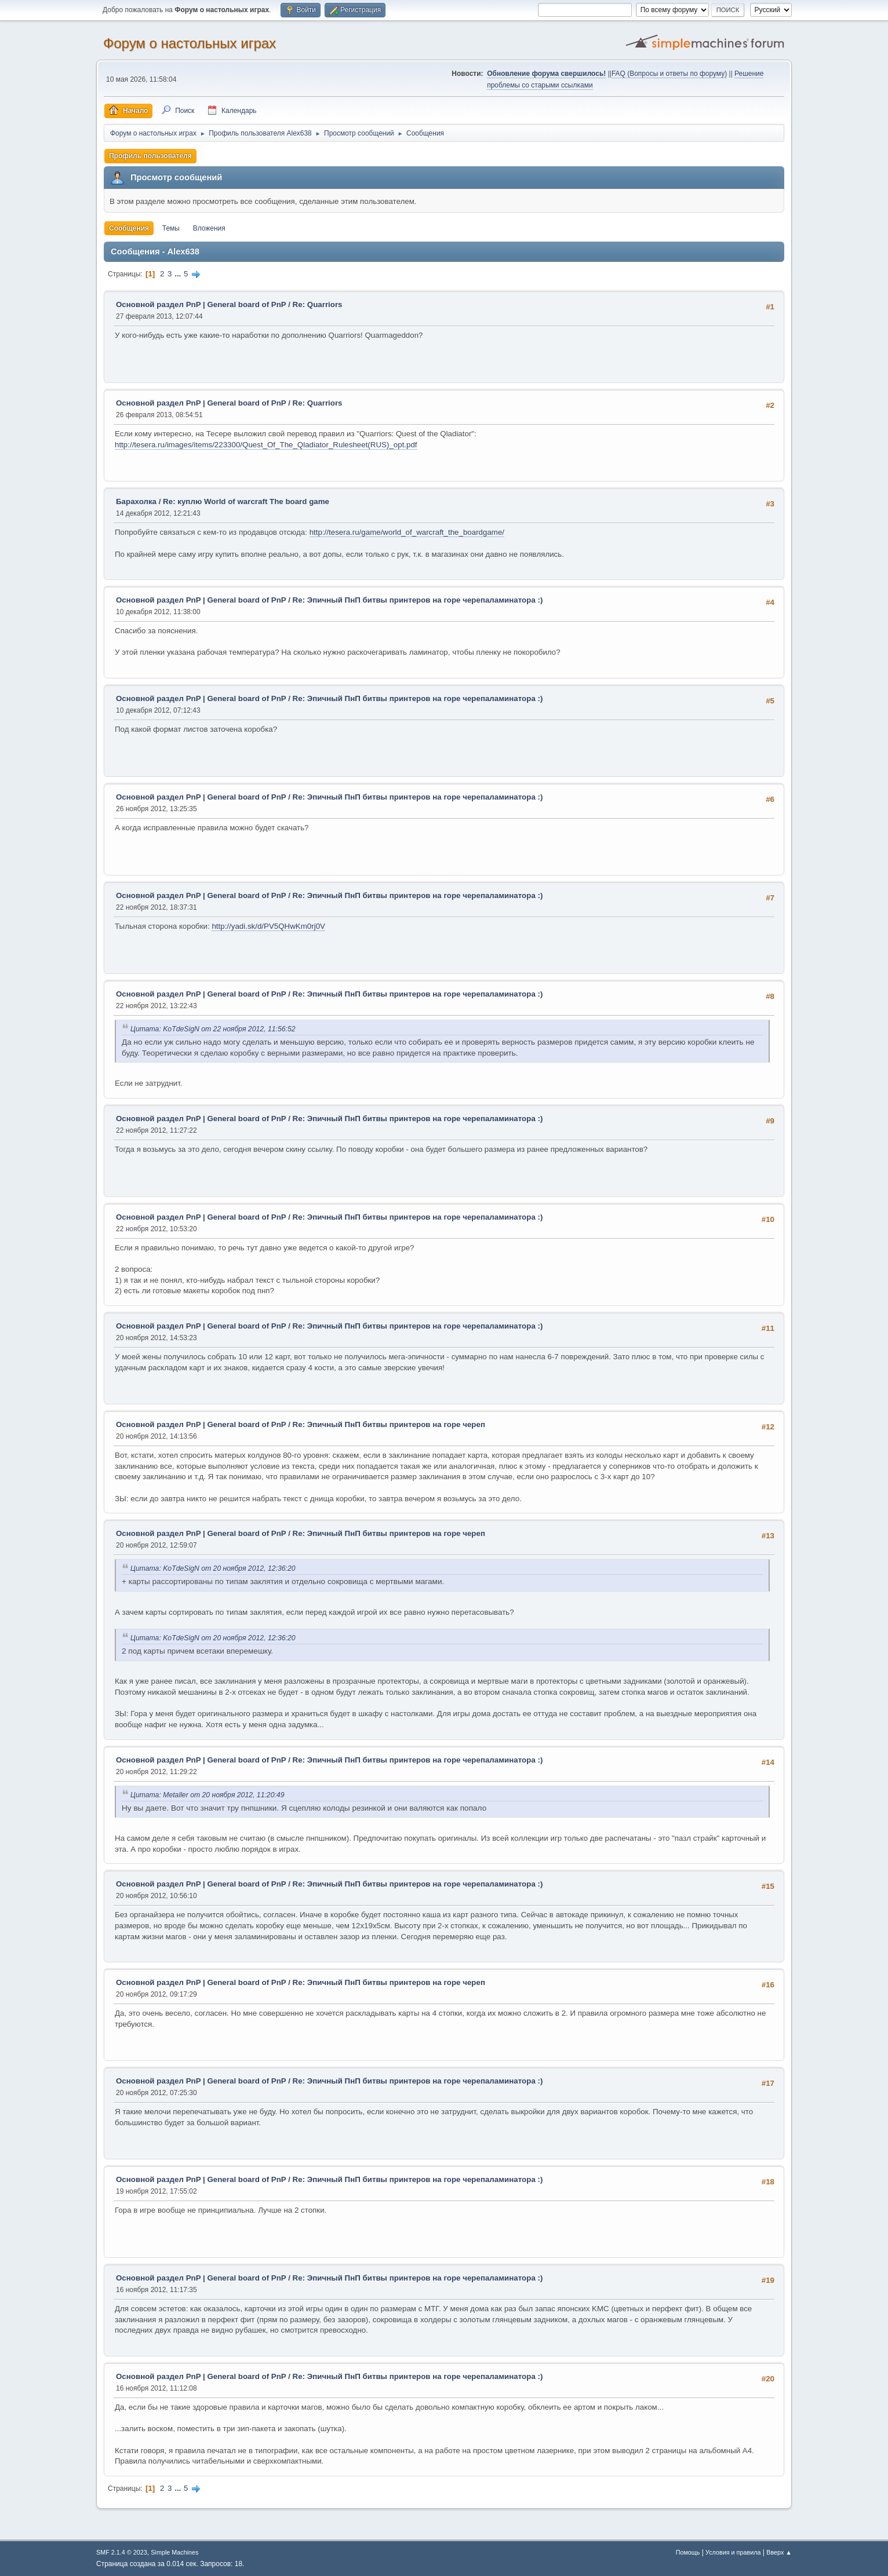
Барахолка (136, 501)
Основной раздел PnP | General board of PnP (201, 304)
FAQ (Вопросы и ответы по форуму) (669, 74)
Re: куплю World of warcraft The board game (246, 501)
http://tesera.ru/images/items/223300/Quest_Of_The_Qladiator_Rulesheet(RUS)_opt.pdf (266, 444)
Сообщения (129, 228)
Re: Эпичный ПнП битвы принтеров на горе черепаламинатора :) (418, 600)
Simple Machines (174, 2552)
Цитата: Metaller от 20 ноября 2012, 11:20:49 (207, 1795)
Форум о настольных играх (189, 43)
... (178, 273)
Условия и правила (732, 2552)
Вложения (209, 228)
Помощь (688, 2552)
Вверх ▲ (779, 2552)
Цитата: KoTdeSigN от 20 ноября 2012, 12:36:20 (213, 1568)
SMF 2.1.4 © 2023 (121, 2552)
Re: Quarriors (318, 304)
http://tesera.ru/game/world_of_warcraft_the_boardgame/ (407, 532)
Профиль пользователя (150, 156)
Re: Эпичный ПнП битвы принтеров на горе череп (389, 1424)
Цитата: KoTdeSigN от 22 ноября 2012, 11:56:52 (213, 1029)
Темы (171, 228)
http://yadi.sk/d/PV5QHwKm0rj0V (268, 926)
